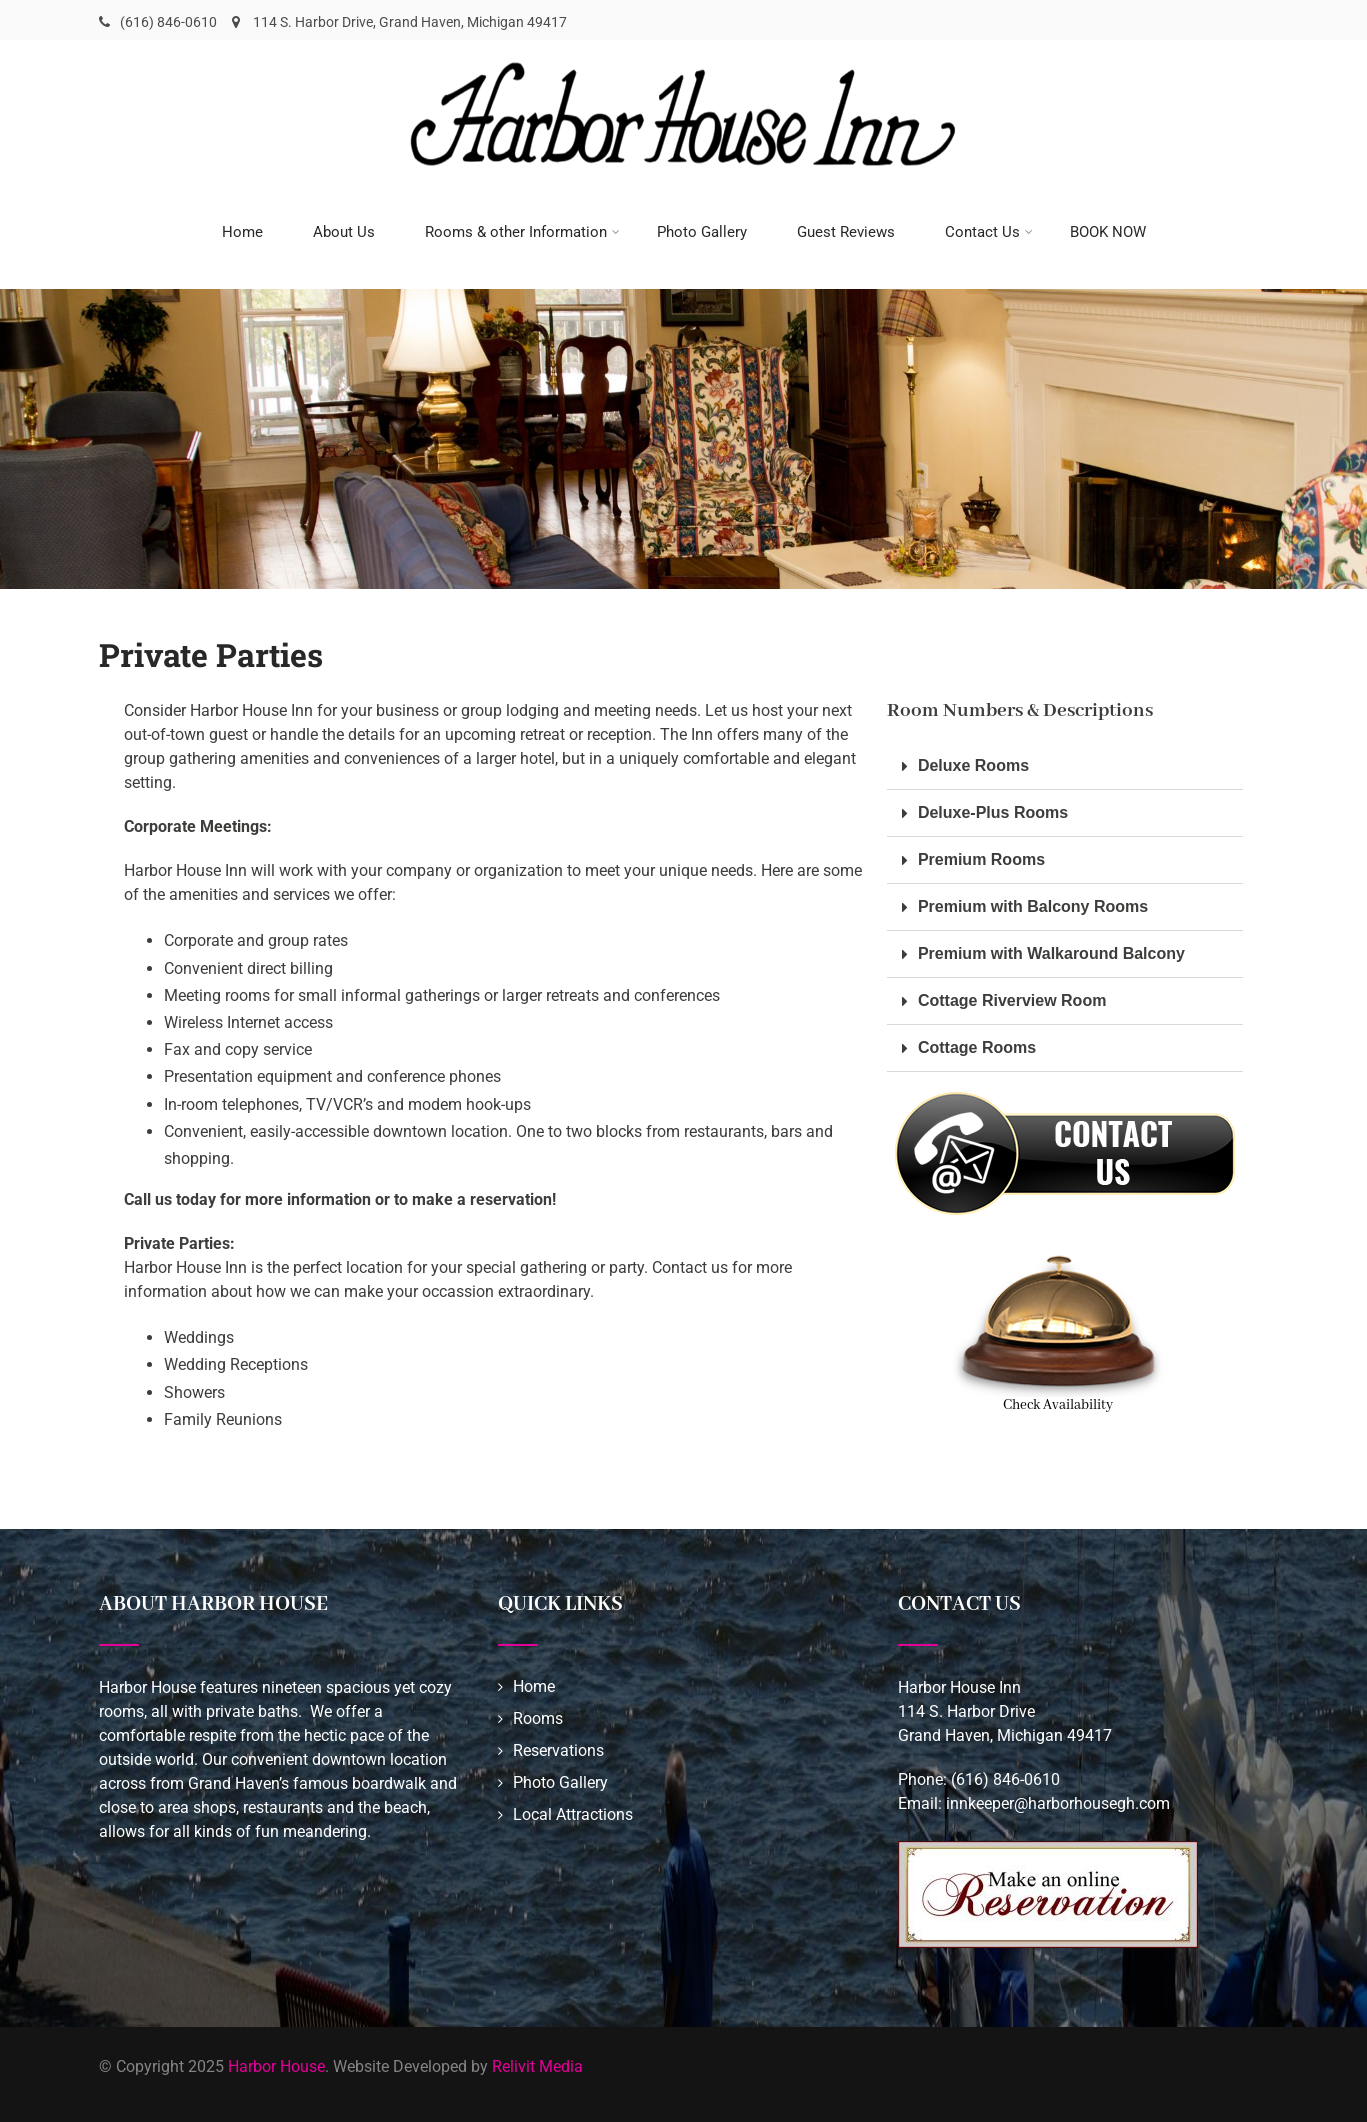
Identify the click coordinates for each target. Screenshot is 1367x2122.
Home (242, 229)
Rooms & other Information (522, 229)
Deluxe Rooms (973, 760)
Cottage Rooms (977, 1042)
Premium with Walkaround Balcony (1051, 948)
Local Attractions (573, 1809)
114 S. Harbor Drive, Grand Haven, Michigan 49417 (399, 22)
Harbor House (276, 2061)
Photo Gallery (702, 229)
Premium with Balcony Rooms (1033, 901)
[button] (1065, 761)
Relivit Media (537, 2061)
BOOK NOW (1108, 229)
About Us (344, 229)
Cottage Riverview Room (1012, 995)
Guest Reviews (846, 229)
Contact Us (989, 229)
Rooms (538, 1713)
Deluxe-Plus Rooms (993, 807)
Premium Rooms (981, 854)
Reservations (558, 1745)
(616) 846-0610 (168, 22)
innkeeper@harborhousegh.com (1058, 1798)
